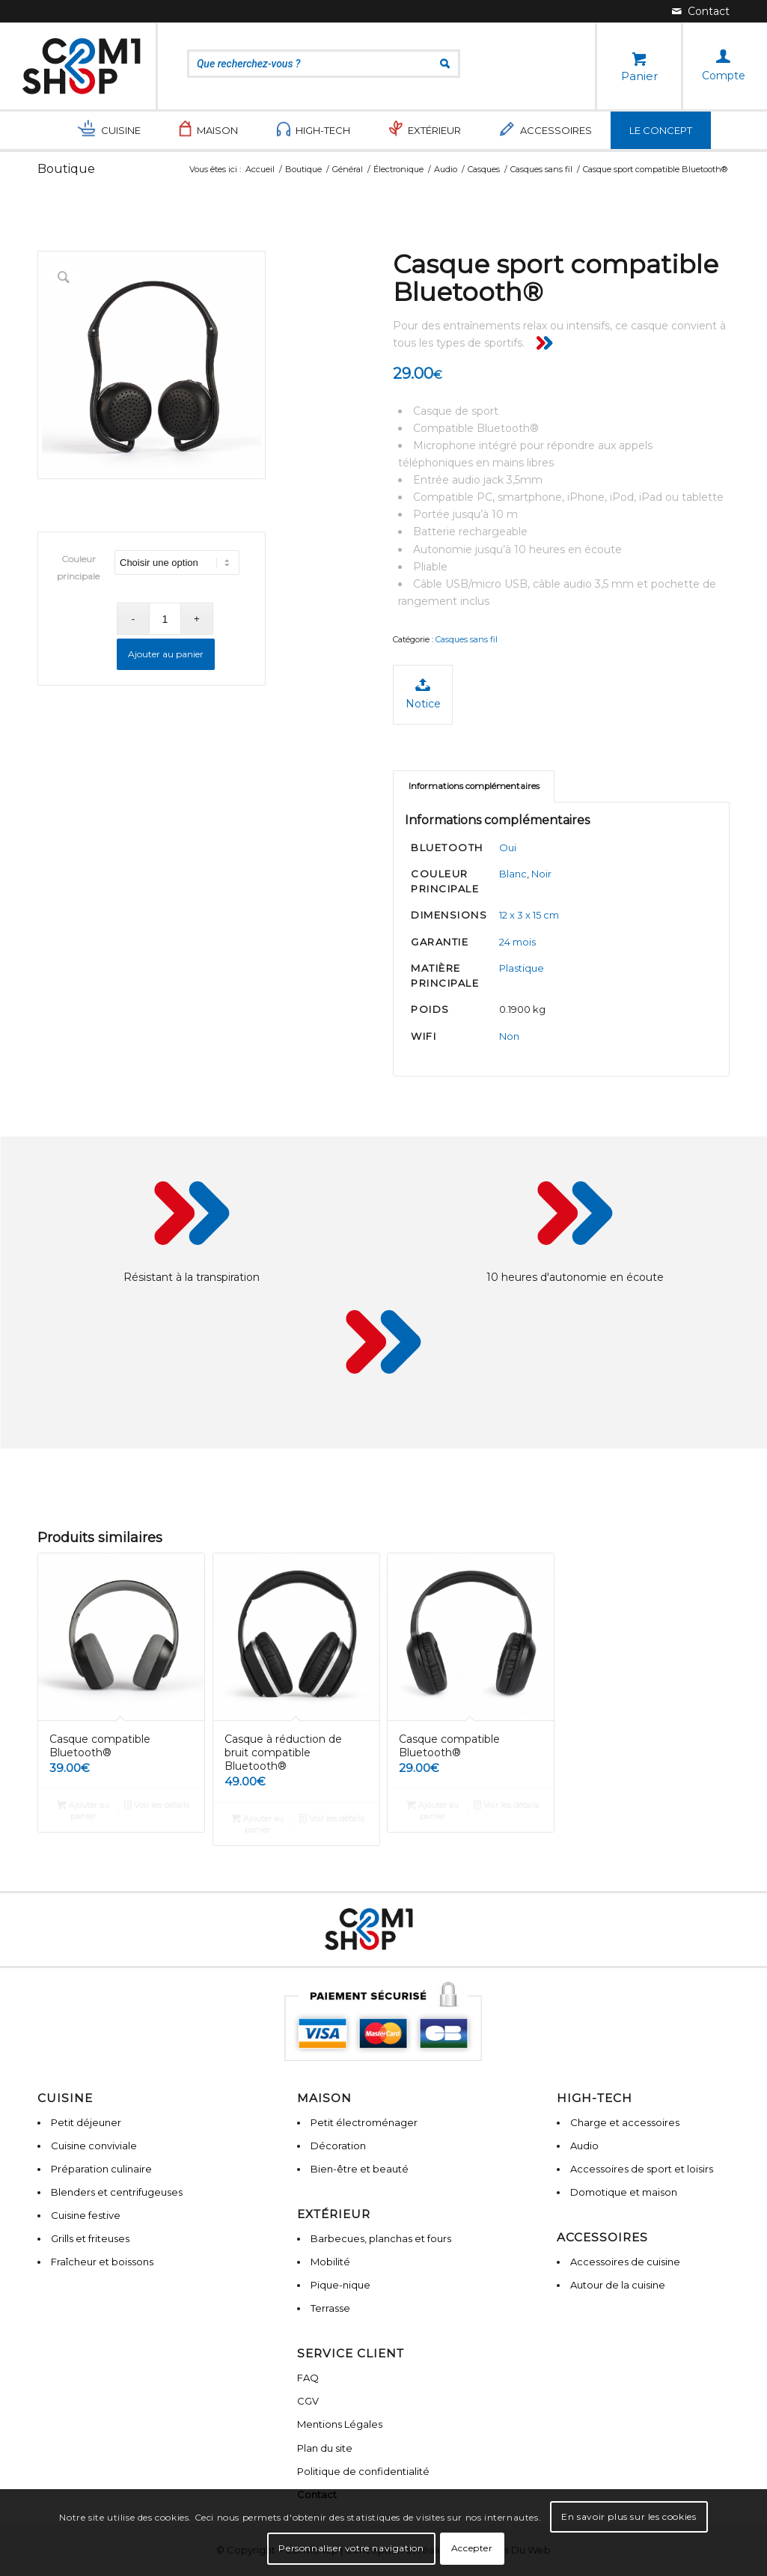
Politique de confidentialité (363, 2471)
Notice (423, 693)
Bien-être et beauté (360, 2169)
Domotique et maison (623, 2192)
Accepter (472, 2548)
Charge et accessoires (624, 2122)
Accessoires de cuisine (625, 2262)
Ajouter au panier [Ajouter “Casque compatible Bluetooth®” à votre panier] (83, 1809)
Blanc (513, 874)
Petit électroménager (364, 2122)
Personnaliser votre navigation (351, 2548)
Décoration (338, 2146)
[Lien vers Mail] (701, 11)
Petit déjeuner (86, 2122)
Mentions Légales (339, 2424)
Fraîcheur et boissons (102, 2262)
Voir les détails (156, 1805)
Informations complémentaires (474, 786)
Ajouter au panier (166, 654)
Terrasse (330, 2308)
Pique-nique (340, 2285)
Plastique (521, 968)
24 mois (517, 942)
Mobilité (330, 2262)
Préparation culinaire (101, 2169)
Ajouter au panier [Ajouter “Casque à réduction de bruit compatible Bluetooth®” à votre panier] (257, 1823)
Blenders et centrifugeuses (117, 2192)
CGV (308, 2401)
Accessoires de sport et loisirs (641, 2169)
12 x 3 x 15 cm (529, 915)
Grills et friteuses (90, 2238)
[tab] (473, 786)
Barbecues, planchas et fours (381, 2238)
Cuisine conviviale (94, 2146)
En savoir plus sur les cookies (628, 2516)
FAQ (308, 2378)
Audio (584, 2146)
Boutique (66, 169)
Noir (541, 874)
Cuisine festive (85, 2215)
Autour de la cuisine (617, 2285)
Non (509, 1036)
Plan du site (324, 2448)
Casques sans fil (467, 639)
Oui (507, 847)
